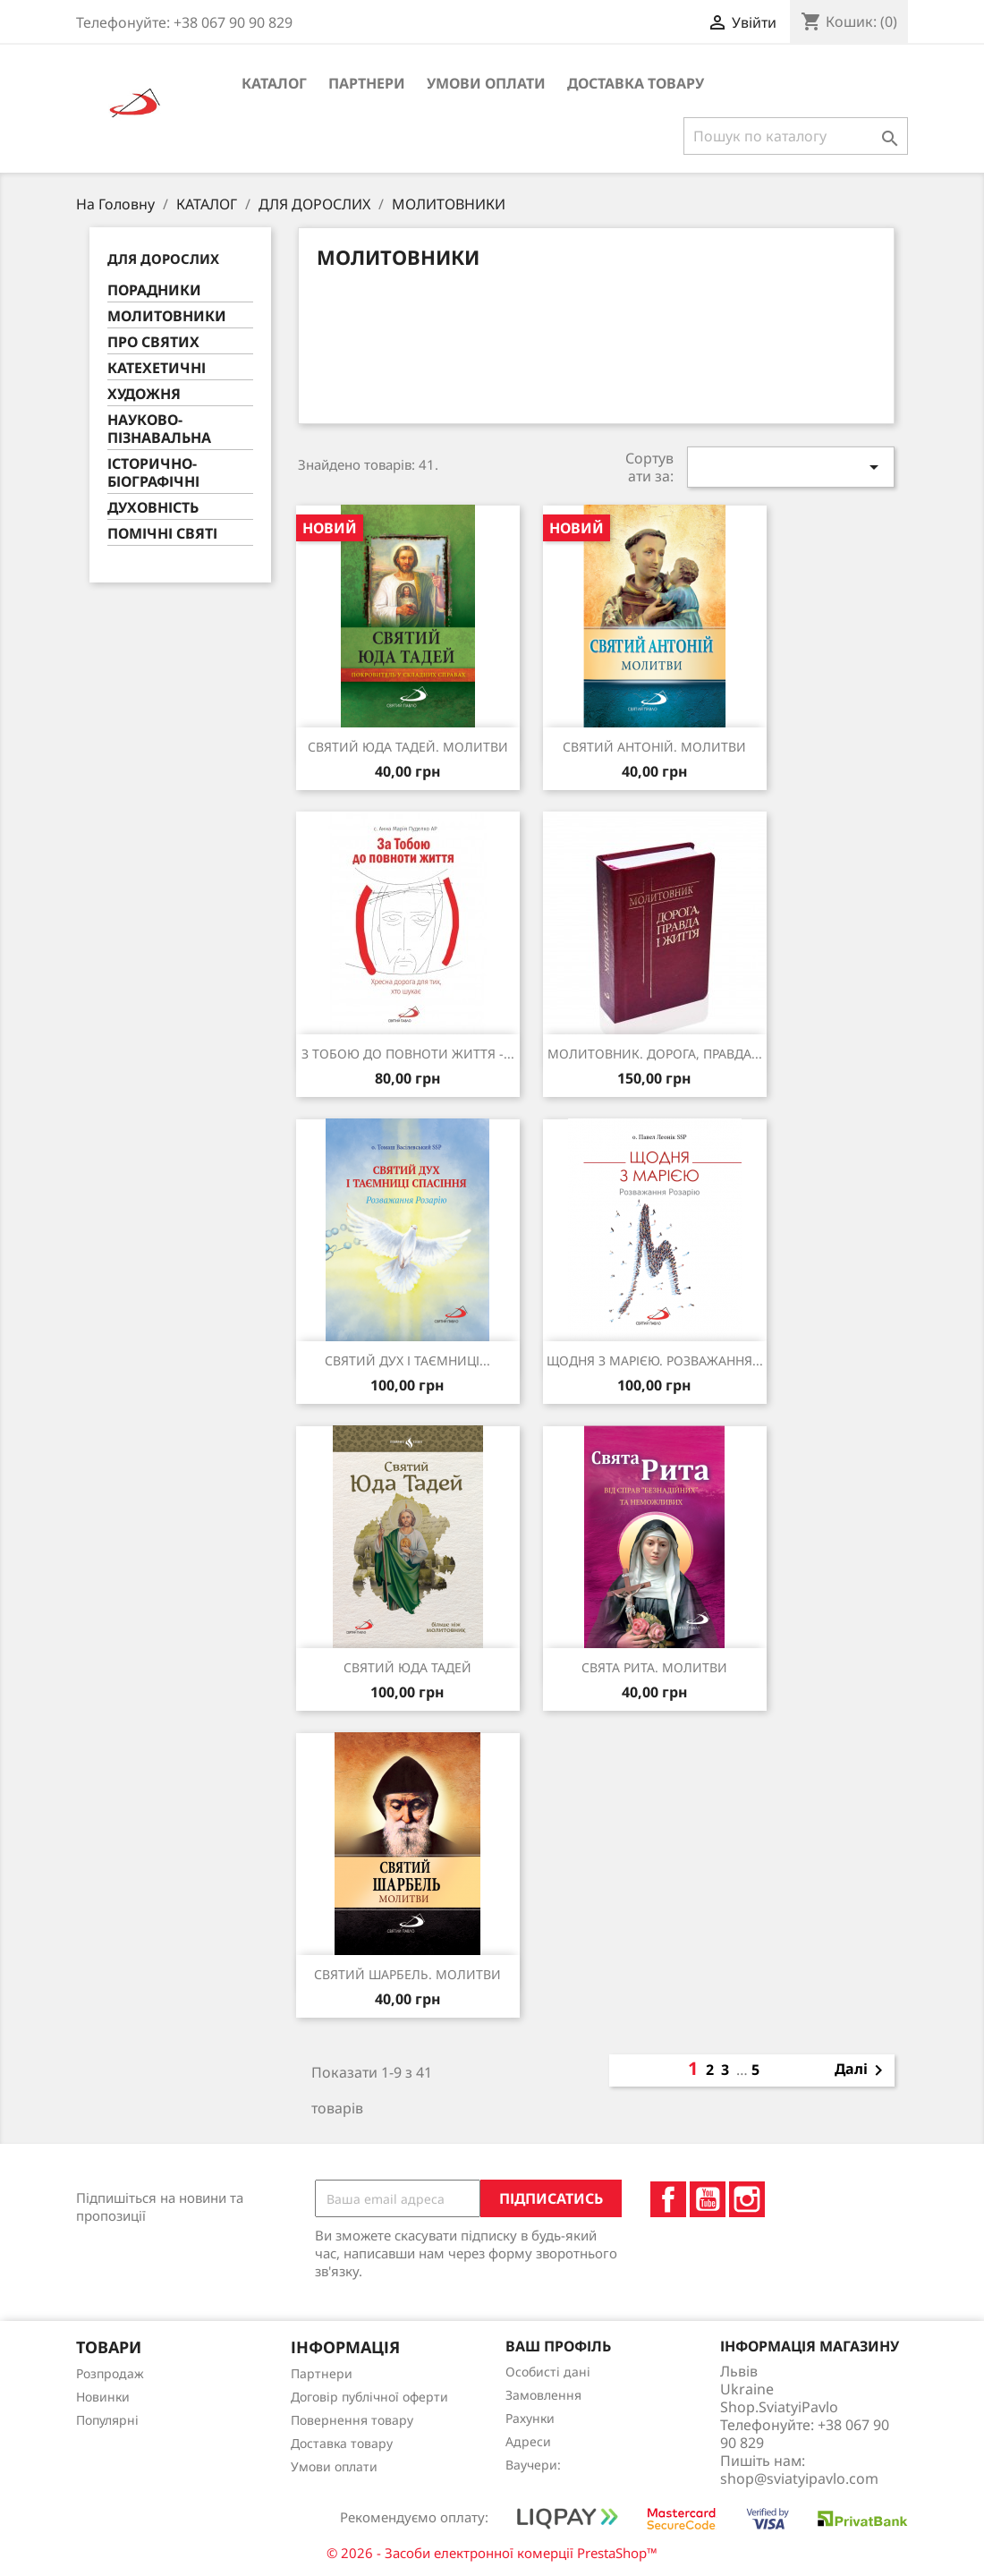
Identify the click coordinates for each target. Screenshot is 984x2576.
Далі (862, 2070)
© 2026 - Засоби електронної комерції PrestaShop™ (492, 2553)
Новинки (103, 2396)
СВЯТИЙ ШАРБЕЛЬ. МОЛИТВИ (407, 1974)
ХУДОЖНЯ (144, 394)
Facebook (668, 2199)
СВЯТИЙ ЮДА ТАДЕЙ (407, 1667)
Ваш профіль (558, 2346)
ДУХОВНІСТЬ (153, 507)
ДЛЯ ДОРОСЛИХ (163, 259)
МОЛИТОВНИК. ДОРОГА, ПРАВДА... (654, 1053)
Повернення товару (352, 2419)
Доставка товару (635, 83)
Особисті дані (547, 2371)
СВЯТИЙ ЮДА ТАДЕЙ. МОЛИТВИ (408, 746)
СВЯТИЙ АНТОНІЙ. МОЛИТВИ (654, 746)
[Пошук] (795, 136)
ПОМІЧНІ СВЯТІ (162, 533)
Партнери (366, 83)
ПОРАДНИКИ (154, 290)
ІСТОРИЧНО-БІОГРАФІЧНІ (153, 473)
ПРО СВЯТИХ (153, 342)
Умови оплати (486, 83)
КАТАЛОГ (274, 83)
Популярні (107, 2419)
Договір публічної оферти (369, 2396)
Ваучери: (533, 2464)
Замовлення (543, 2394)
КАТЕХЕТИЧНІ (156, 368)
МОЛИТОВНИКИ (166, 316)
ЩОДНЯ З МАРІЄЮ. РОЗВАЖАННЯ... (655, 1360)
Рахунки (530, 2418)
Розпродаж (110, 2373)
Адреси (528, 2441)
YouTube (707, 2199)
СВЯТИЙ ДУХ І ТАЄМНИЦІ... (407, 1360)
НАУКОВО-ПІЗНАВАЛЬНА (159, 429)
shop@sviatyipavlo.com (799, 2478)
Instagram (747, 2199)
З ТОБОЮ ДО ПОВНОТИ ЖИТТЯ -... (407, 1053)
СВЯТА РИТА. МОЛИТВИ (654, 1667)
